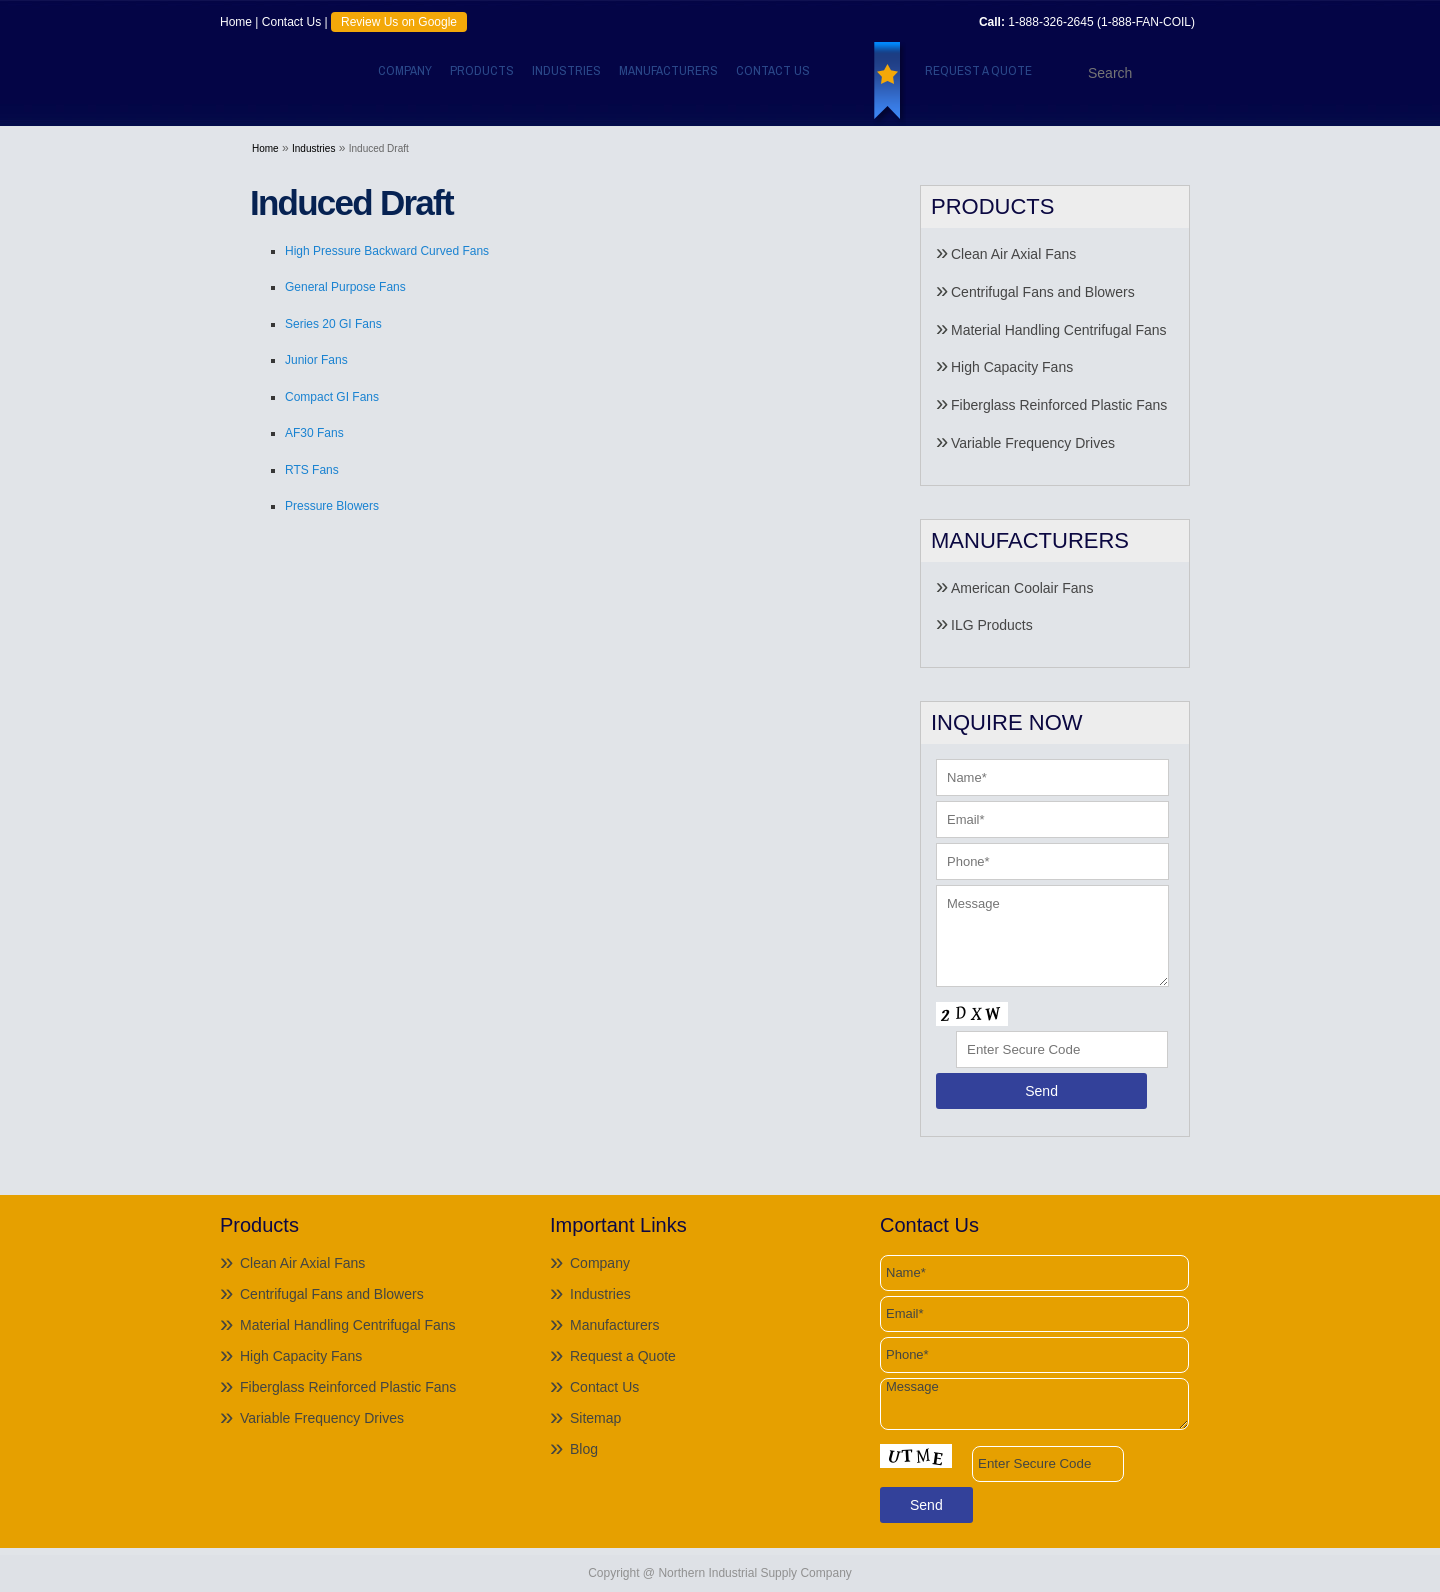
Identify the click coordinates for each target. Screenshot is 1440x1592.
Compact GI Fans (332, 397)
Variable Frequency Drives (1033, 443)
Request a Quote (978, 70)
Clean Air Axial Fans (1013, 254)
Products (482, 70)
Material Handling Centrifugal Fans (1059, 330)
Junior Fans (316, 360)
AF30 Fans (314, 433)
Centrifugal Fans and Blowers (1043, 292)
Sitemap (595, 1418)
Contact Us (291, 22)
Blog (584, 1449)
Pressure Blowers (332, 506)
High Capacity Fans (1012, 367)
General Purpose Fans (345, 287)
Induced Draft (379, 148)
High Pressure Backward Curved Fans (387, 251)
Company (405, 70)
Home (236, 22)
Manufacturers (668, 70)
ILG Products (992, 625)
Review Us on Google (399, 22)
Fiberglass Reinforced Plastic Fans (1059, 405)
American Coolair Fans (1022, 588)
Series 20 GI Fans (333, 324)
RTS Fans (312, 470)
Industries (566, 70)
